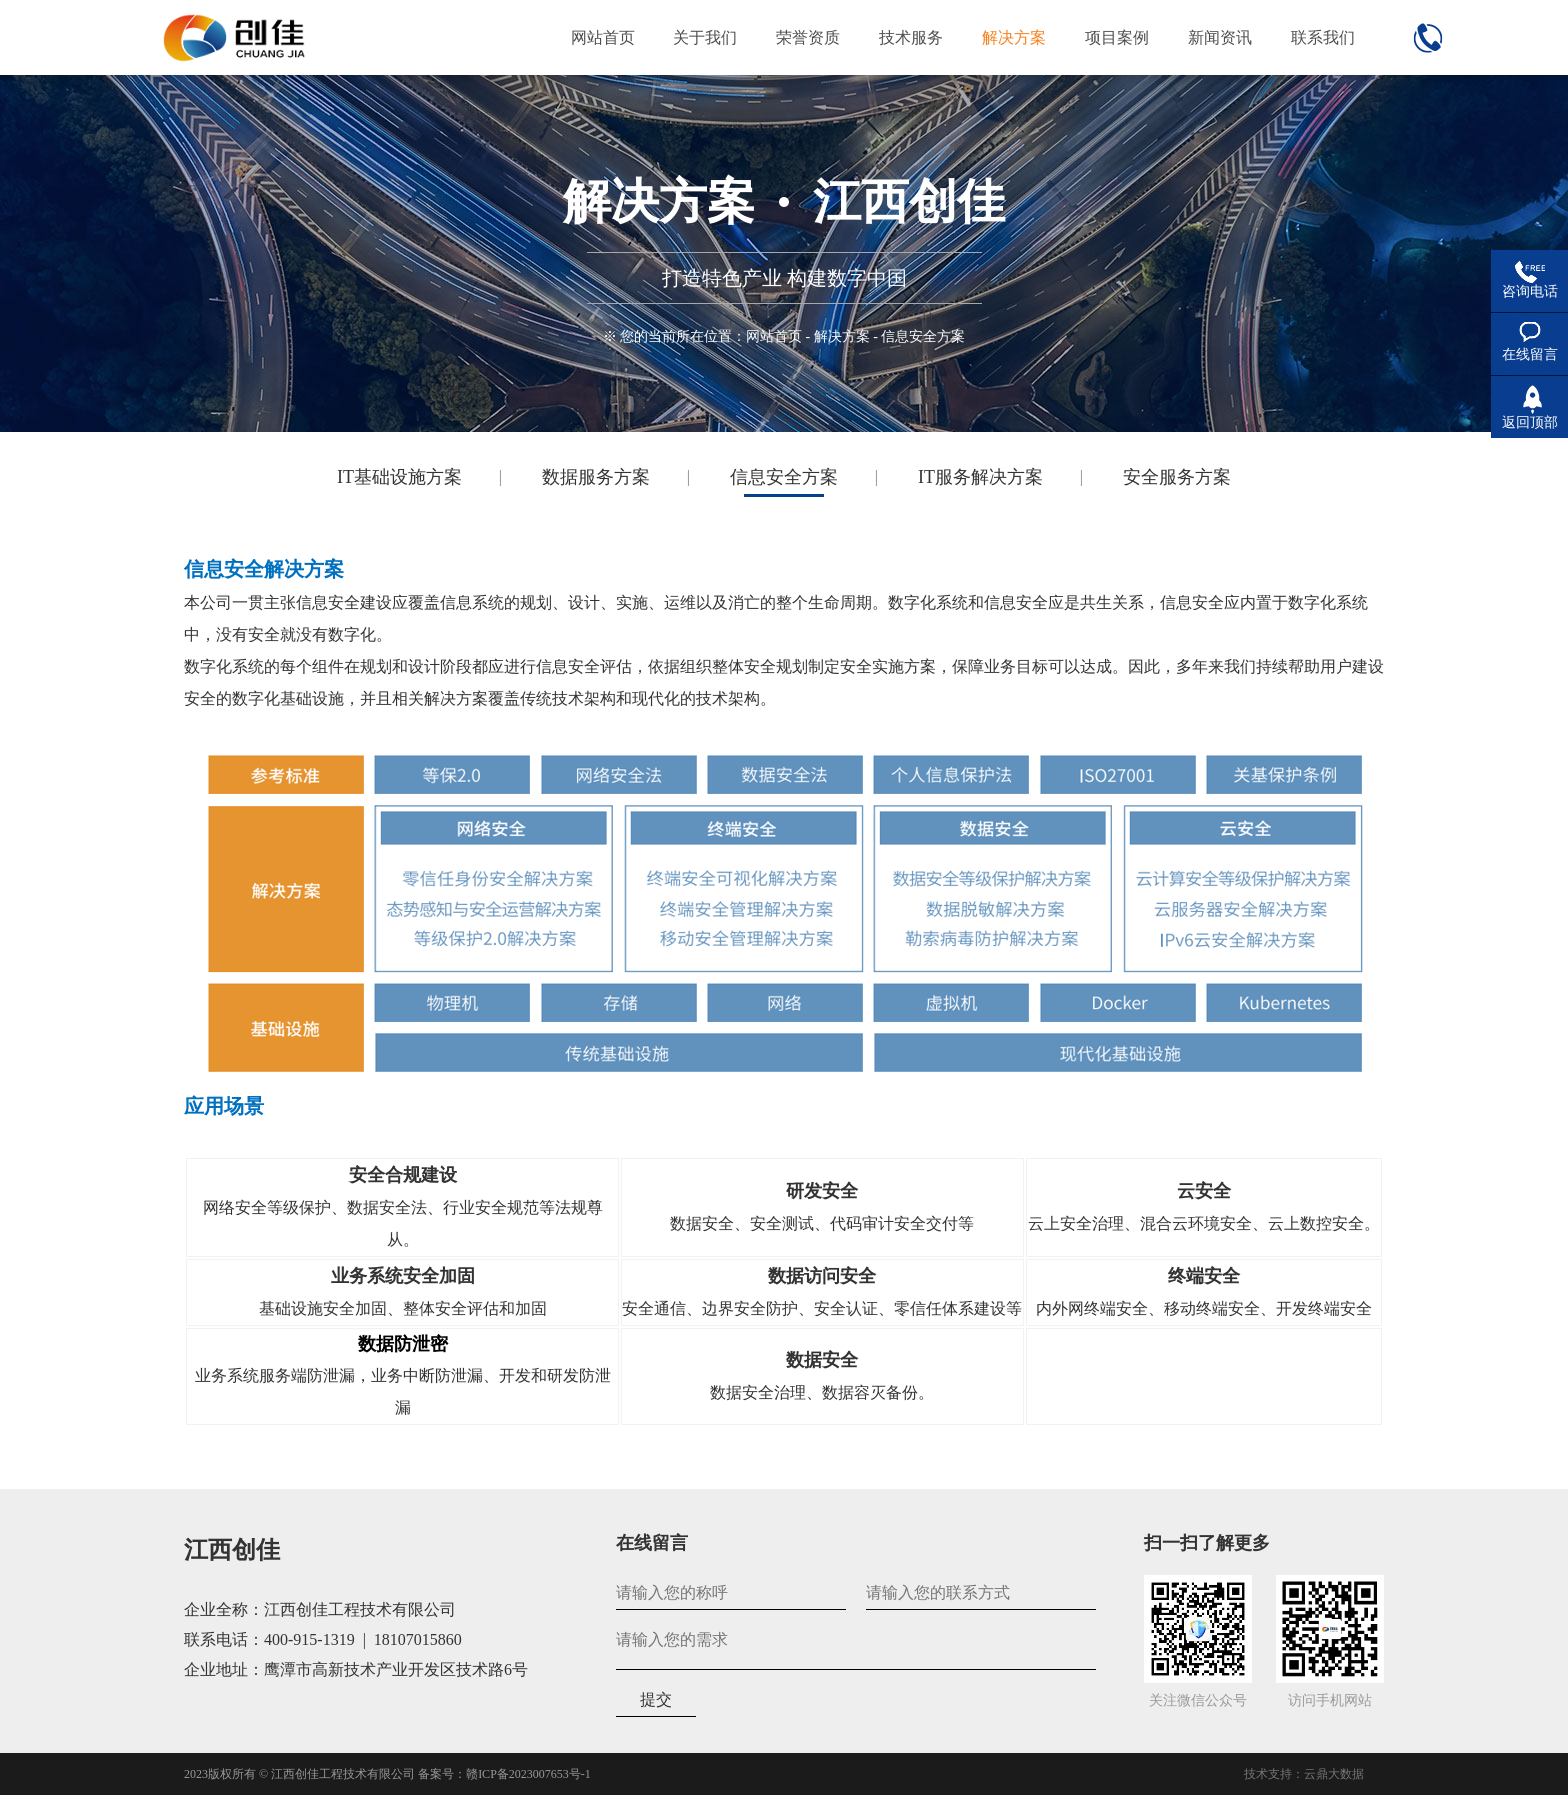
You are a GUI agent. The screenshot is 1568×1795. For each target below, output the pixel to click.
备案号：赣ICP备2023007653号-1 (504, 1774)
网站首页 (774, 336)
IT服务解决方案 (980, 477)
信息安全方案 (784, 477)
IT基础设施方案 (399, 477)
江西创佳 (232, 1550)
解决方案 (842, 336)
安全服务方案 (1177, 477)
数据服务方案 (596, 477)
